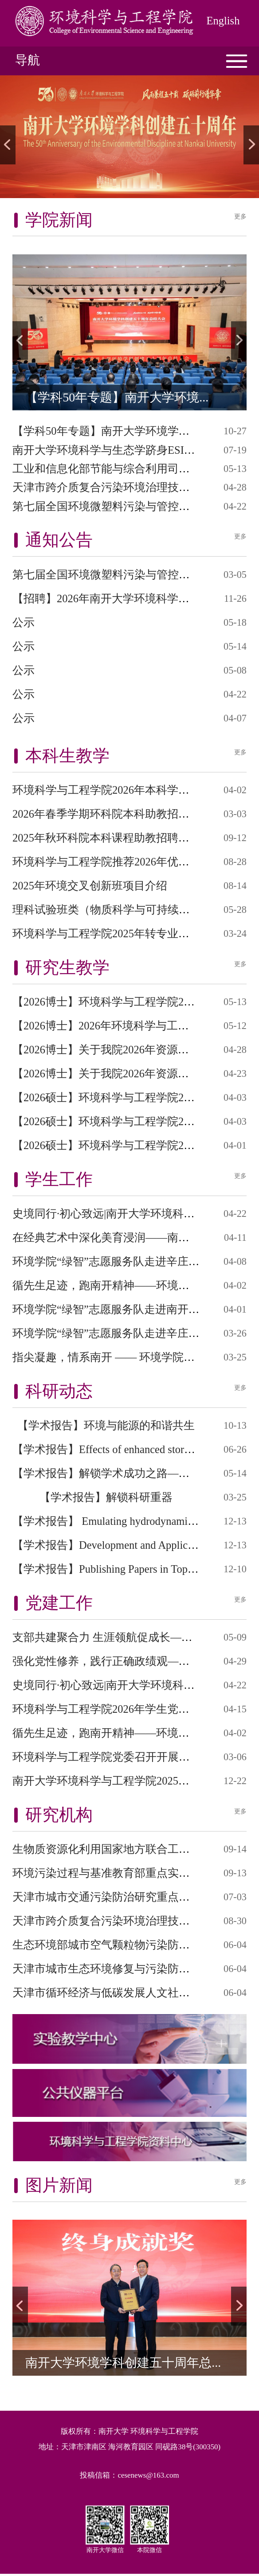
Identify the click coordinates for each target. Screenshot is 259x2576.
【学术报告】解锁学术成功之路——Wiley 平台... (130, 1473)
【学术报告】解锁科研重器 (106, 1497)
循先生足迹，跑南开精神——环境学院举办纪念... (132, 1285)
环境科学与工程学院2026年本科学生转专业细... (127, 790)
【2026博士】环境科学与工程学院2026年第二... (126, 1002)
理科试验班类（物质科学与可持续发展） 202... (125, 910)
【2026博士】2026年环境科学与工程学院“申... (123, 1026)
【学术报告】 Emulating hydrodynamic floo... (116, 1521)
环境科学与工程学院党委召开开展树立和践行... (127, 1757)
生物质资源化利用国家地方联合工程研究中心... (127, 1849)
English (222, 21)
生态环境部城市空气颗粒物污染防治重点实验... (127, 1945)
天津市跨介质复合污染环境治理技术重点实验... (127, 487)
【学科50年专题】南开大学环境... (116, 397)
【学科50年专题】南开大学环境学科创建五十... (127, 431)
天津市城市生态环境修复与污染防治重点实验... (127, 1969)
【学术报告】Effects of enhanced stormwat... (114, 1449)
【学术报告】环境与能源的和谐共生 (106, 1425)
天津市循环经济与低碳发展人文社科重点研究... (127, 1993)
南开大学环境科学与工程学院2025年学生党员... (127, 1781)
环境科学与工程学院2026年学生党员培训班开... (127, 1709)
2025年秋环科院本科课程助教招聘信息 (106, 838)
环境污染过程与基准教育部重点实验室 (106, 1873)
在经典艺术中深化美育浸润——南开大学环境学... (132, 1237)
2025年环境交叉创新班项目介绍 (89, 886)
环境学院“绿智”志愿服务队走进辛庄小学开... (121, 1261)
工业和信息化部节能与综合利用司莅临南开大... (127, 469)
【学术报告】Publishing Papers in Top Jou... (113, 1569)
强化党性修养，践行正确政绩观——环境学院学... (132, 1661)
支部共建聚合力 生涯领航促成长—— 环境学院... (129, 1637)
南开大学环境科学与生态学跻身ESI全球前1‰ (123, 450)
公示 (23, 622)
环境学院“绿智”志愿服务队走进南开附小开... (121, 1309)
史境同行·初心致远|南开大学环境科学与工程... (124, 1214)
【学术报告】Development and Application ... (116, 1545)
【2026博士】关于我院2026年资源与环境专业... (126, 1050)
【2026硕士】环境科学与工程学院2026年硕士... (126, 1097)
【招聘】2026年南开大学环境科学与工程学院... (127, 598)
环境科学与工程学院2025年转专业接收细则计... (127, 933)
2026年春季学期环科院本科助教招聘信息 (112, 814)
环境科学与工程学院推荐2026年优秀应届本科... (127, 862)
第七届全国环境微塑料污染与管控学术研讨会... (127, 506)
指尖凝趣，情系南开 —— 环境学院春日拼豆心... (129, 1357)
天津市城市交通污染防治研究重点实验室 (112, 1897)
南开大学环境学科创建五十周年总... (123, 2362)
